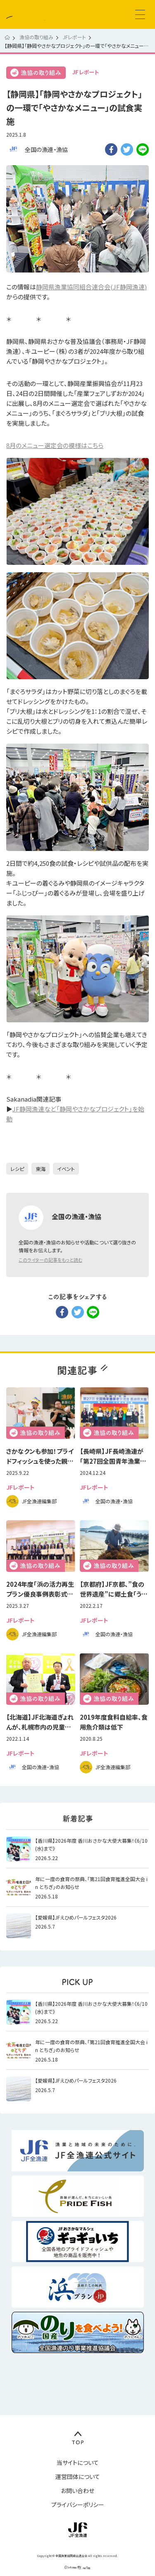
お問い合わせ (77, 2490)
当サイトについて (78, 2462)
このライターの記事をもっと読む (50, 1259)
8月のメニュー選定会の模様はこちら (54, 445)
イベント (66, 1168)
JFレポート (85, 72)
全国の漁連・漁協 (46, 149)
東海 (40, 1168)
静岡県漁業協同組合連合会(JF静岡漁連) (91, 286)
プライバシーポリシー (77, 2504)
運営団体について (77, 2476)
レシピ (17, 1168)
